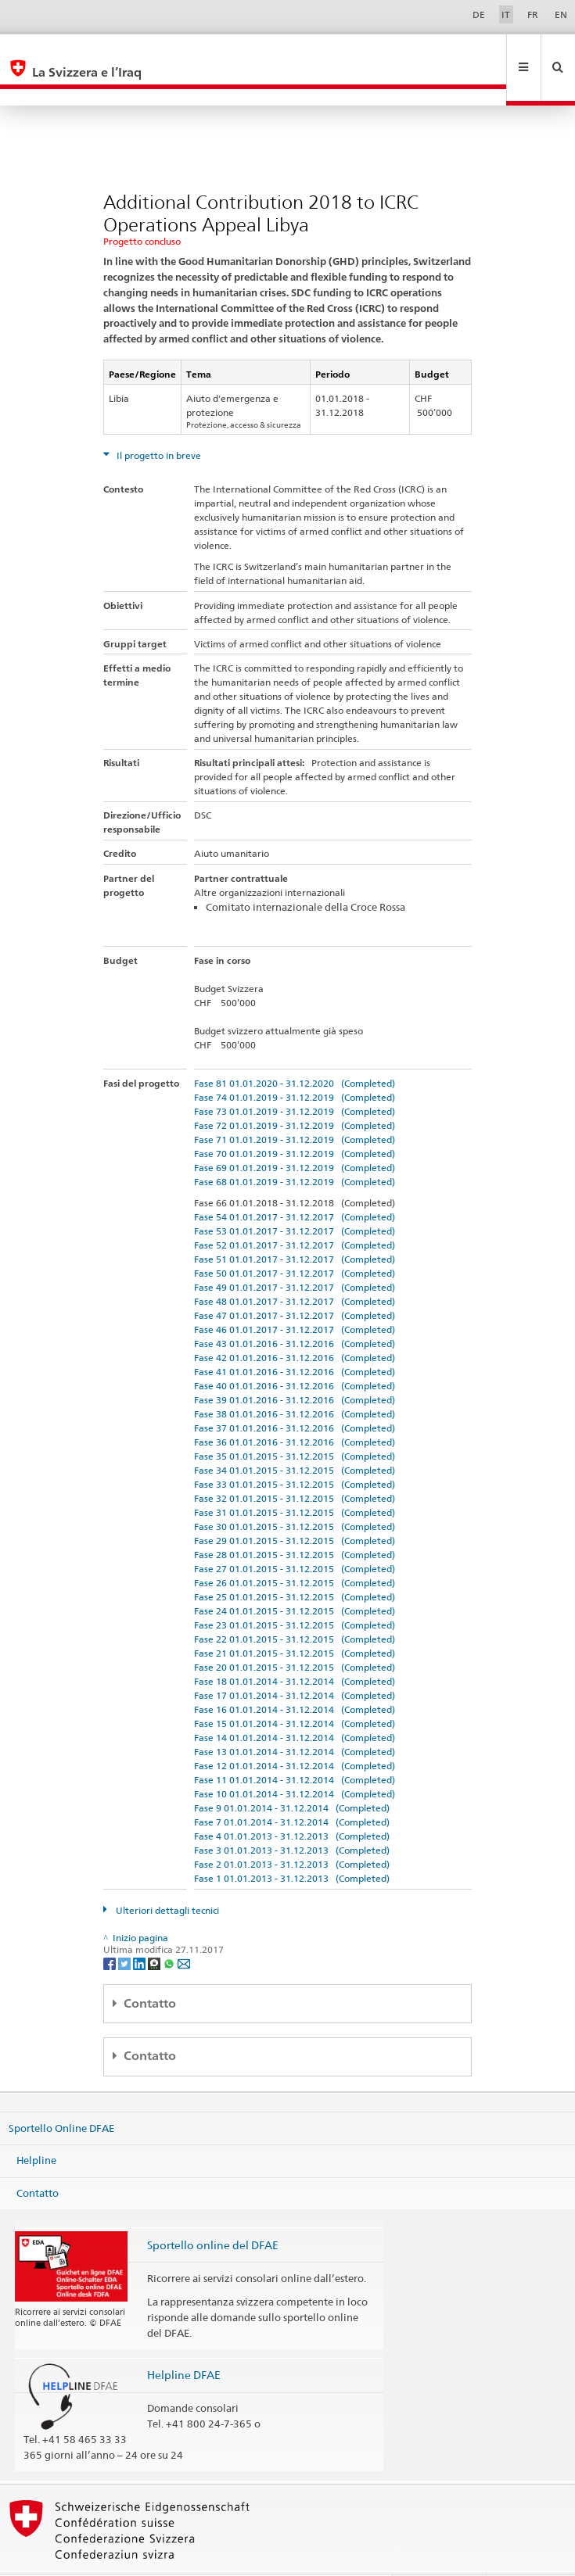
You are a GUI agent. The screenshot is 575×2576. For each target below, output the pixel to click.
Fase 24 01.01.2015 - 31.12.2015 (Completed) (294, 1577)
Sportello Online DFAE (61, 2093)
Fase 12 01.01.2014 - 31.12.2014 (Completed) (294, 1732)
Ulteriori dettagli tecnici (166, 1877)
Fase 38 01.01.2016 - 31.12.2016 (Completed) (294, 1380)
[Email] (184, 1929)
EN (561, 14)
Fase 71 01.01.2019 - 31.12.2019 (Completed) (294, 1106)
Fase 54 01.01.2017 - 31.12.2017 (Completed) (294, 1183)
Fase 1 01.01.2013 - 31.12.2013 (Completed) (292, 1845)
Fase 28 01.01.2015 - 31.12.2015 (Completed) (294, 1521)
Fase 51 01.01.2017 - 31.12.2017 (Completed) (294, 1225)
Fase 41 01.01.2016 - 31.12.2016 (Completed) (294, 1338)
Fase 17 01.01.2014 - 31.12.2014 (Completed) (294, 1662)
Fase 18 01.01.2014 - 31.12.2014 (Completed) (294, 1648)
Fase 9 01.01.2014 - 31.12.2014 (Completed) (292, 1774)
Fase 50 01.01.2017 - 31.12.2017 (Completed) (294, 1239)
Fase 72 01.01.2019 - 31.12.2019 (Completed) (294, 1092)
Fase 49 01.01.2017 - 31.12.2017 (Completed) (294, 1254)
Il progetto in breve (157, 422)
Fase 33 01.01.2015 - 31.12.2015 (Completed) (294, 1451)
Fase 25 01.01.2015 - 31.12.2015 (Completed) (294, 1563)
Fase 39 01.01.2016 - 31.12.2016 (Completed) (294, 1366)
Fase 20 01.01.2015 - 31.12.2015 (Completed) (294, 1633)
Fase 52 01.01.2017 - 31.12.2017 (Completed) (294, 1211)
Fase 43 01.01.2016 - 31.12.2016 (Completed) (294, 1310)
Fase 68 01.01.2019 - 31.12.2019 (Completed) (294, 1148)
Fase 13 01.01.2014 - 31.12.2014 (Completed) (294, 1718)
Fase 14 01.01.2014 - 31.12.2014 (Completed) (294, 1704)
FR (532, 14)
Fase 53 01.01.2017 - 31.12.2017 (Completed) (294, 1197)
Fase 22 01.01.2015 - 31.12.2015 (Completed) (294, 1605)
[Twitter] (125, 1929)
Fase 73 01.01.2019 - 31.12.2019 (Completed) (294, 1078)
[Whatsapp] (170, 1929)
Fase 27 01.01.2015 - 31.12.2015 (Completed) (294, 1535)
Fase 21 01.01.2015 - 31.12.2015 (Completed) (294, 1619)
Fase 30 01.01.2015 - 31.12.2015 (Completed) (294, 1493)
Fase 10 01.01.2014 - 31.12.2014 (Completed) (294, 1760)
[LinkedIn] (140, 1929)
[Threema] (155, 1929)
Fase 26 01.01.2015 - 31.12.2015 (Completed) (294, 1549)
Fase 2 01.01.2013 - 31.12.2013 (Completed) (292, 1830)
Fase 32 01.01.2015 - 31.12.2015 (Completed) (294, 1465)
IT (505, 14)
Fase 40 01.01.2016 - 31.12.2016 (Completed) (294, 1352)
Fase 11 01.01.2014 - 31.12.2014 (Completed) (294, 1746)
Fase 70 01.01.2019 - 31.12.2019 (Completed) (294, 1120)
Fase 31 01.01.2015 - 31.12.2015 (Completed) (294, 1479)
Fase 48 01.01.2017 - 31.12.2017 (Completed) (294, 1268)
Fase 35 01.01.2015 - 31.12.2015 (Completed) (294, 1422)
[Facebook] (110, 1929)
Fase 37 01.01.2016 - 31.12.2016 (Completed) (294, 1394)
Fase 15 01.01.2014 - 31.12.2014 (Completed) (294, 1690)
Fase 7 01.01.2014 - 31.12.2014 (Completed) (292, 1788)
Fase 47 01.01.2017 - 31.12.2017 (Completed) (294, 1282)
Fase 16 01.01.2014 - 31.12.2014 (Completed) (294, 1676)
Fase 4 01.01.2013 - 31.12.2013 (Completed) (292, 1802)
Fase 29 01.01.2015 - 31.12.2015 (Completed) (294, 1507)
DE (479, 14)
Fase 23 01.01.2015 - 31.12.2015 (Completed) (294, 1591)
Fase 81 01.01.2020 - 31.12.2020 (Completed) (294, 1049)
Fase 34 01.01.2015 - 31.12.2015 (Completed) (294, 1436)
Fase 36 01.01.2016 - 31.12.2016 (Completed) (294, 1408)
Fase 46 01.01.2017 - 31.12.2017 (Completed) (294, 1296)
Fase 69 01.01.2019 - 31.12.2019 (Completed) (294, 1134)
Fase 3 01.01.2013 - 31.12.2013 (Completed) (292, 1816)
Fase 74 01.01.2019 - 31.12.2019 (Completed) (294, 1064)
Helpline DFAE (184, 2341)
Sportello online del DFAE (213, 2211)
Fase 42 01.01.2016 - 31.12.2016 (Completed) (294, 1324)
